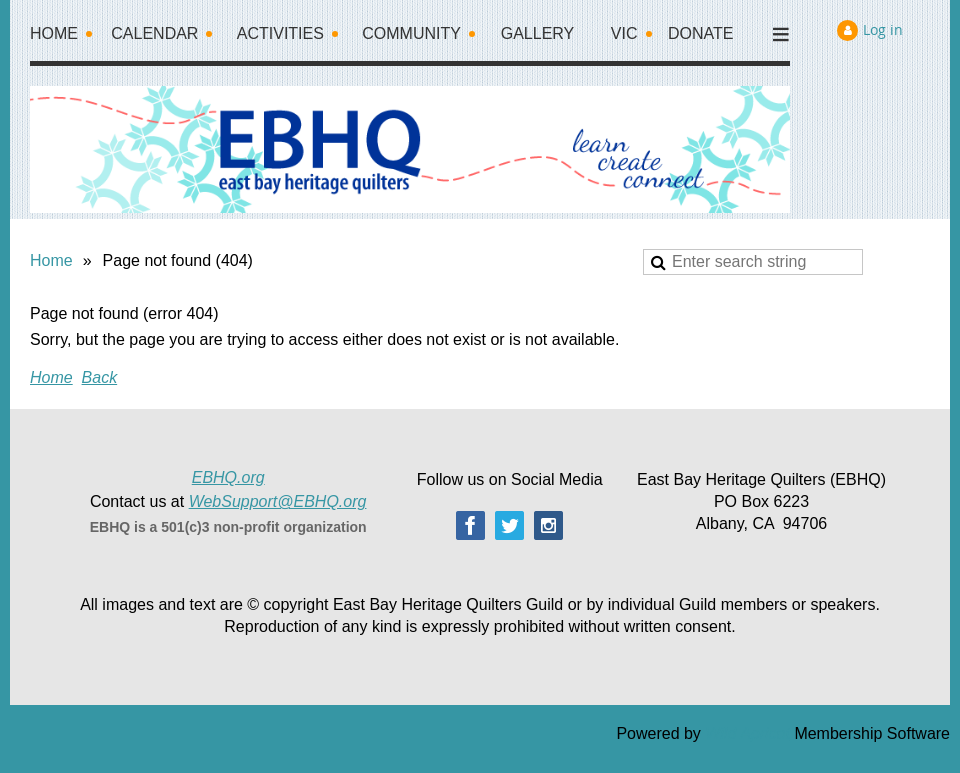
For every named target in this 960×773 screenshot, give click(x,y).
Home (51, 260)
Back (100, 377)
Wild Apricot (747, 733)
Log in (883, 29)
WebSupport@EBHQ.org (278, 501)
